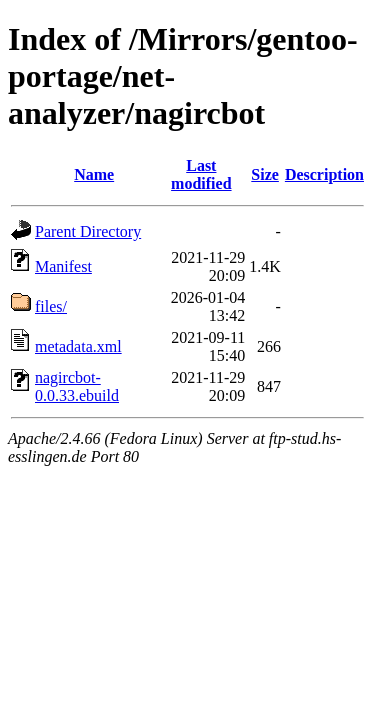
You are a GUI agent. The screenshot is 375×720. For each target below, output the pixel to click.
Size (265, 174)
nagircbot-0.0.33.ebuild (77, 386)
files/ (51, 306)
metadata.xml (78, 346)
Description (324, 174)
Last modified (201, 174)
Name (94, 174)
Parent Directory (88, 231)
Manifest (63, 266)
